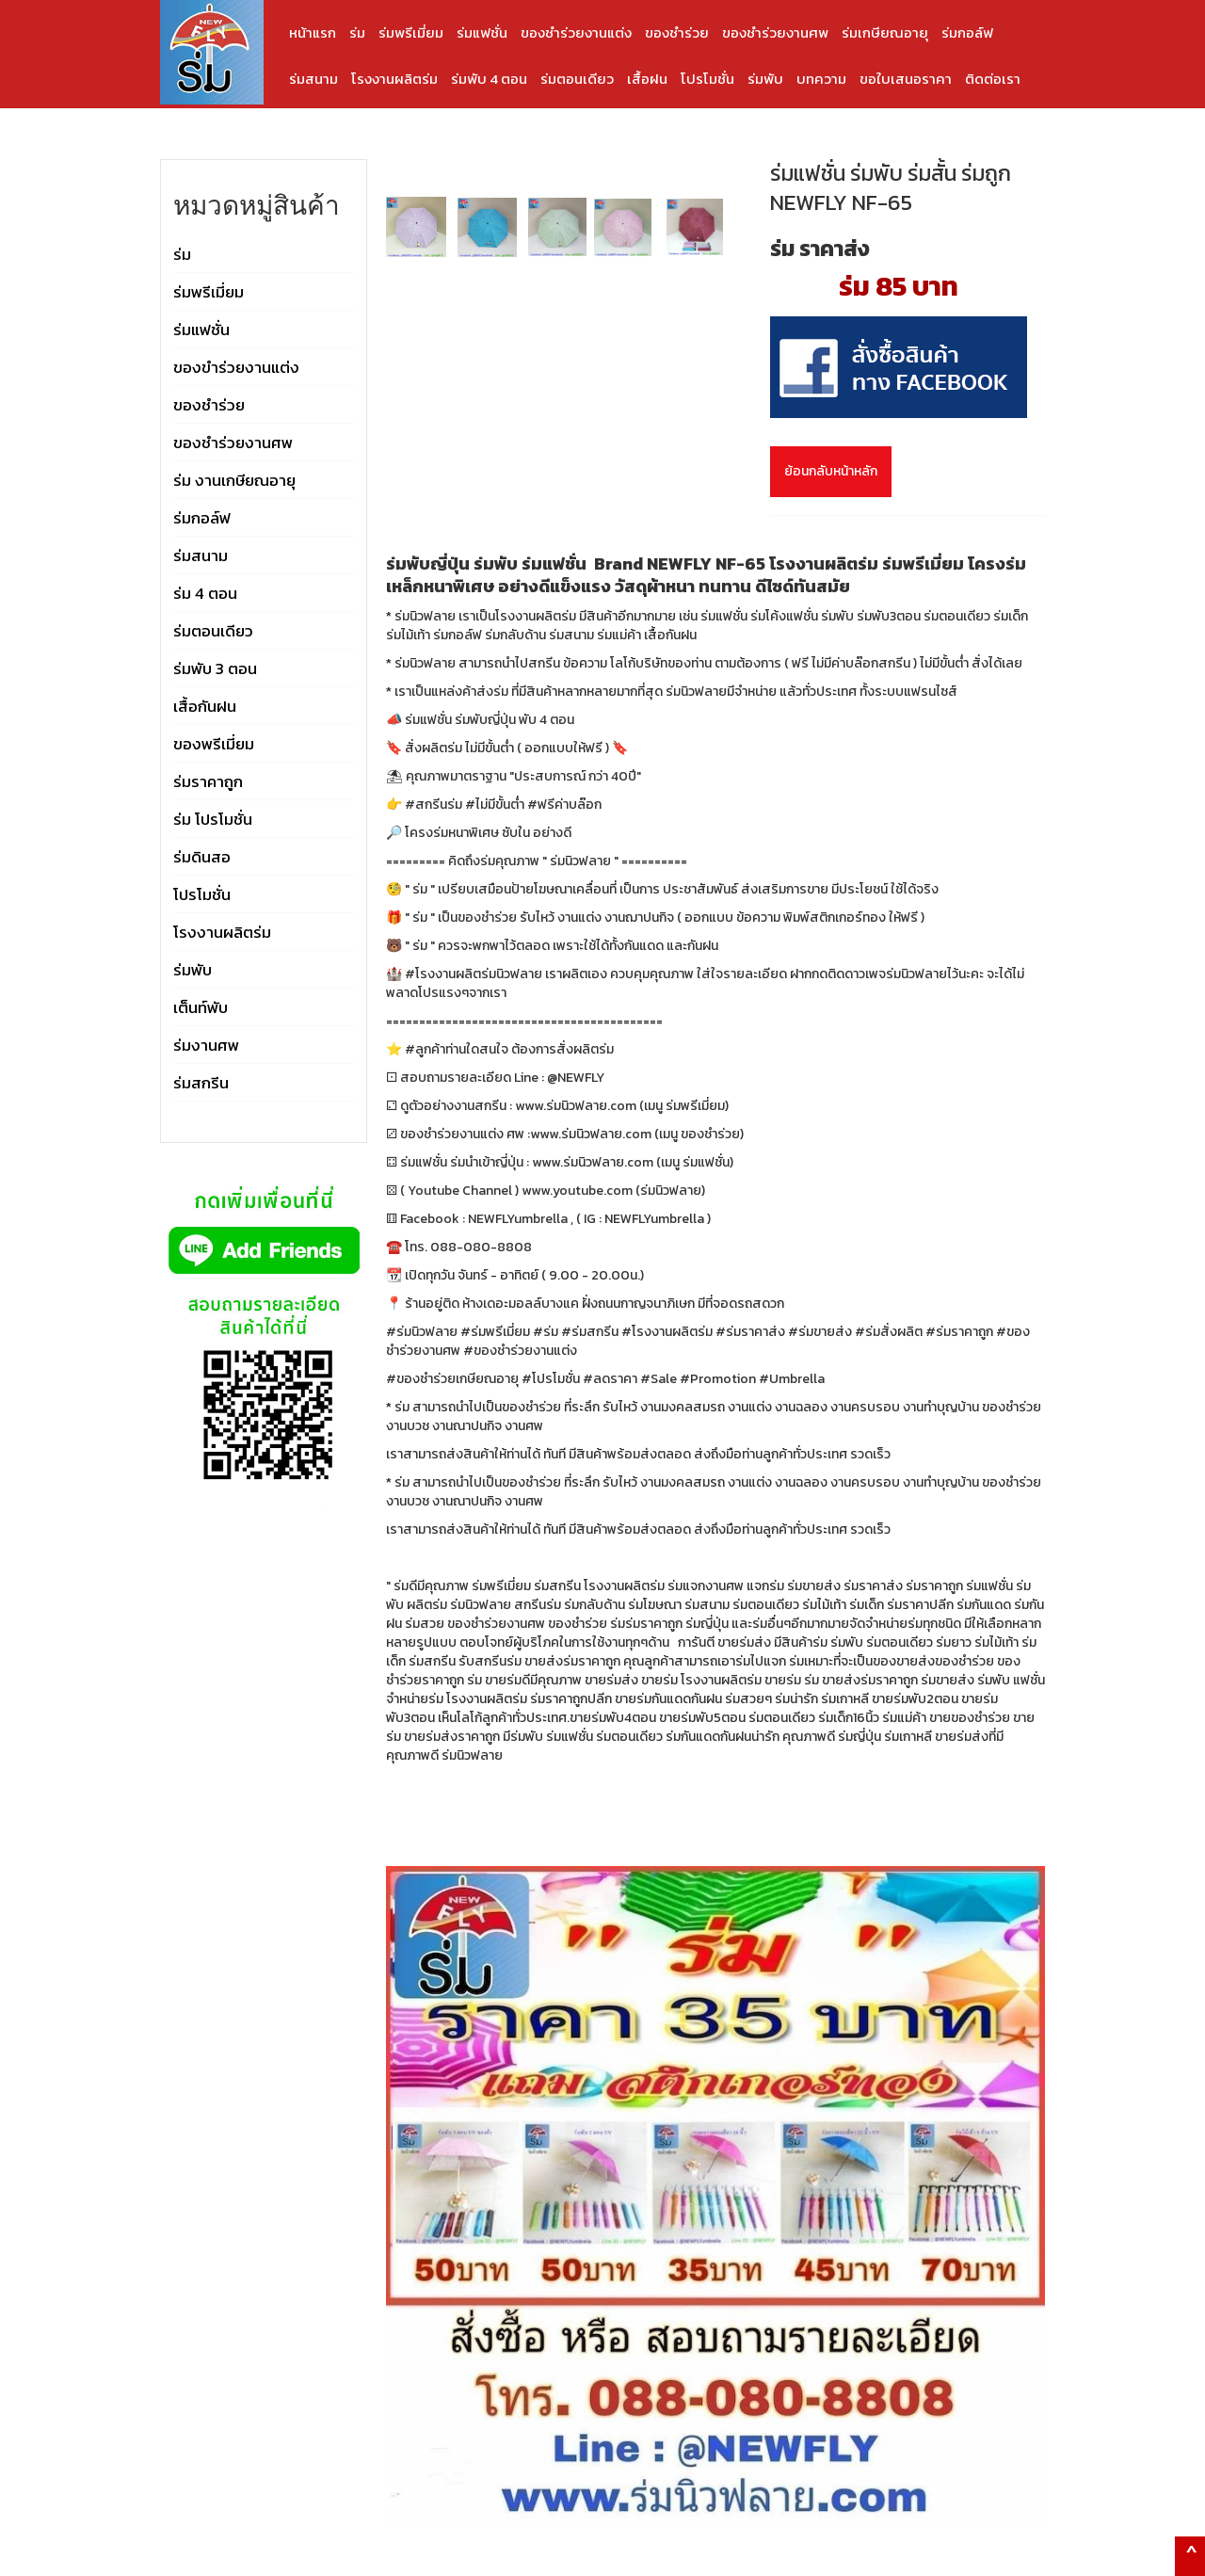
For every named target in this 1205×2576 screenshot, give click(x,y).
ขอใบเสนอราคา (906, 78)
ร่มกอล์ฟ (967, 32)
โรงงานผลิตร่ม (394, 78)
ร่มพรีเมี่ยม (410, 32)
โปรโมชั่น (707, 78)
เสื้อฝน (647, 78)
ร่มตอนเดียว (577, 78)
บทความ (821, 78)
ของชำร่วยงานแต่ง (576, 32)
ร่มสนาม (313, 78)
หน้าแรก (312, 32)
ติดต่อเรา (992, 78)
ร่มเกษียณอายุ (885, 32)
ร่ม (357, 32)
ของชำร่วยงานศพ (775, 32)
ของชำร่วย (677, 32)
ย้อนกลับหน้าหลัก (830, 471)
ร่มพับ (765, 78)
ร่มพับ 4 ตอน (489, 78)
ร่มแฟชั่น (482, 32)
